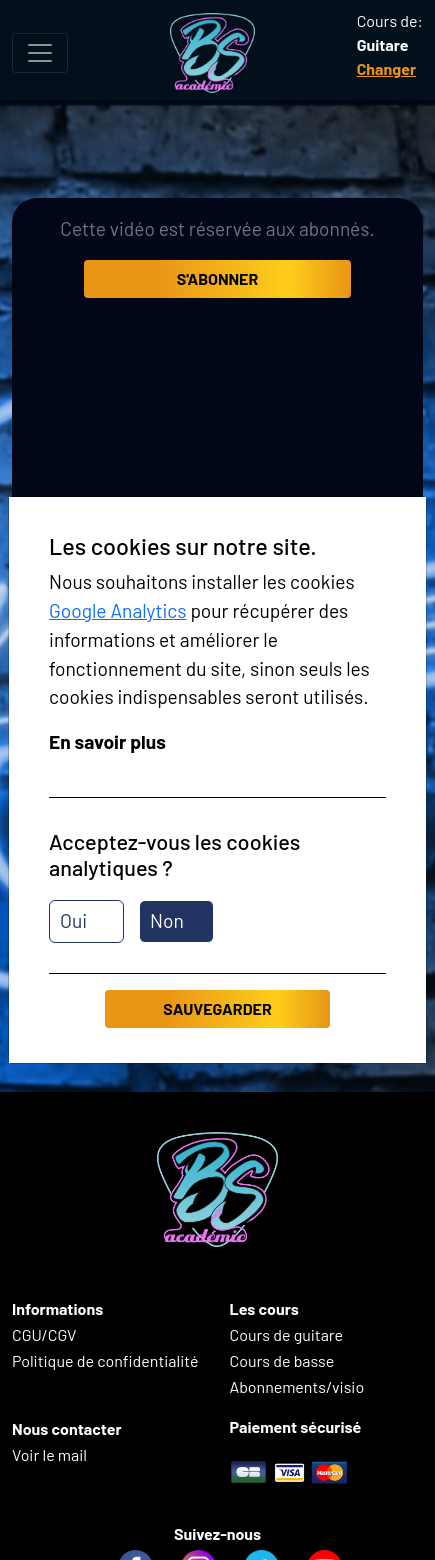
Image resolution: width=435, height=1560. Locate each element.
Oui (73, 920)
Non (167, 920)
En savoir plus (107, 741)
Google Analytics (118, 610)
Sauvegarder (217, 1008)
